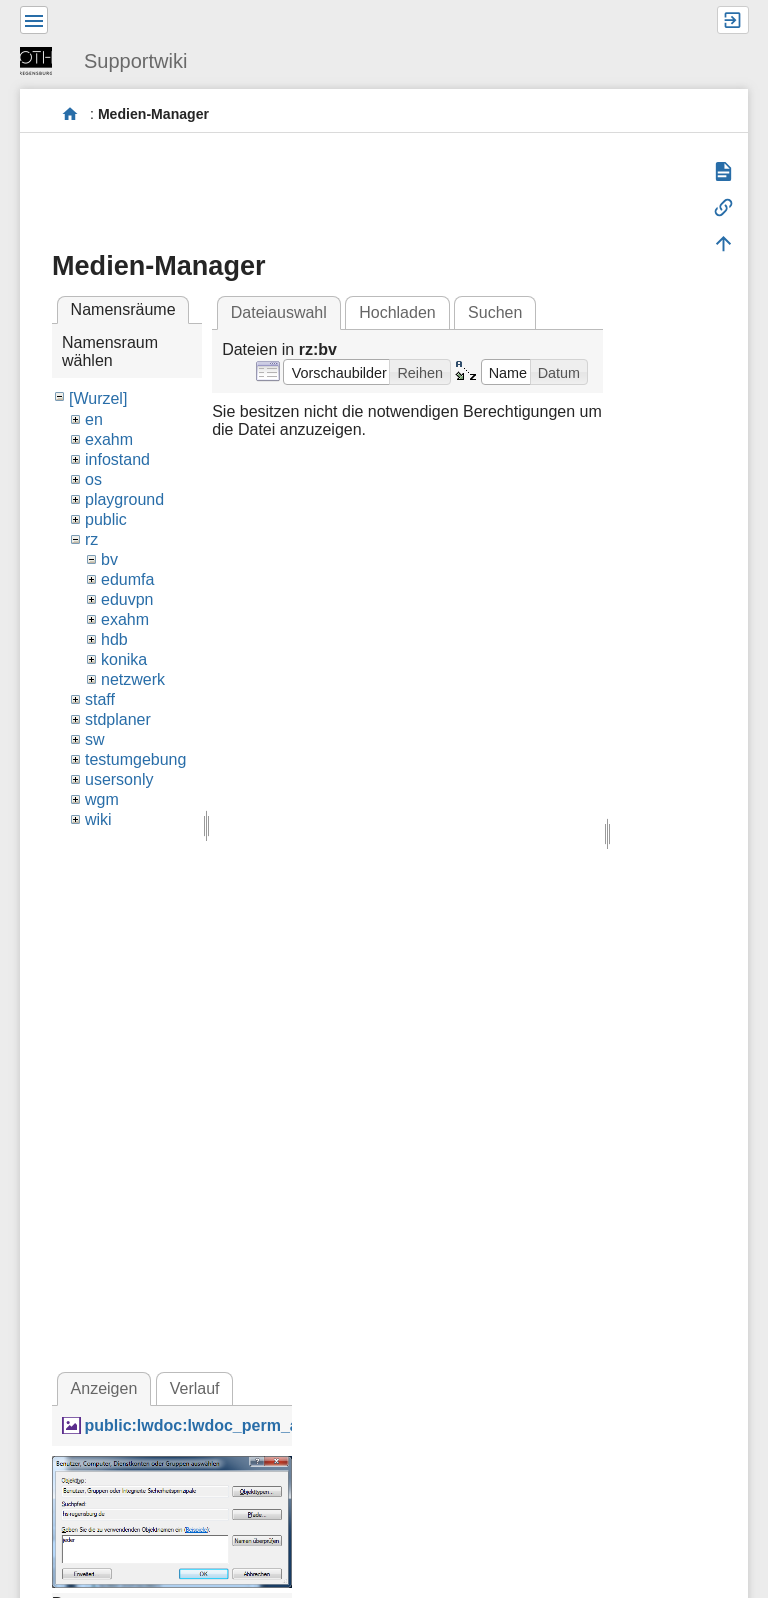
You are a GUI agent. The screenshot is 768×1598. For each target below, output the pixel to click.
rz (91, 539)
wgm (102, 799)
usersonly (119, 779)
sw (95, 739)
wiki (98, 819)
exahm (109, 439)
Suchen (495, 312)
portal (70, 114)
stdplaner (118, 719)
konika (124, 659)
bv (109, 559)
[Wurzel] (98, 398)
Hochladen (397, 312)
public (106, 519)
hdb (114, 639)
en (94, 419)
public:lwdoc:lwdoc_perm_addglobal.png (241, 1425)
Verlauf (195, 1388)
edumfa (127, 579)
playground (124, 499)
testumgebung (135, 759)
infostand (117, 459)
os (93, 479)
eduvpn (127, 599)
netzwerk (133, 679)
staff (100, 699)
